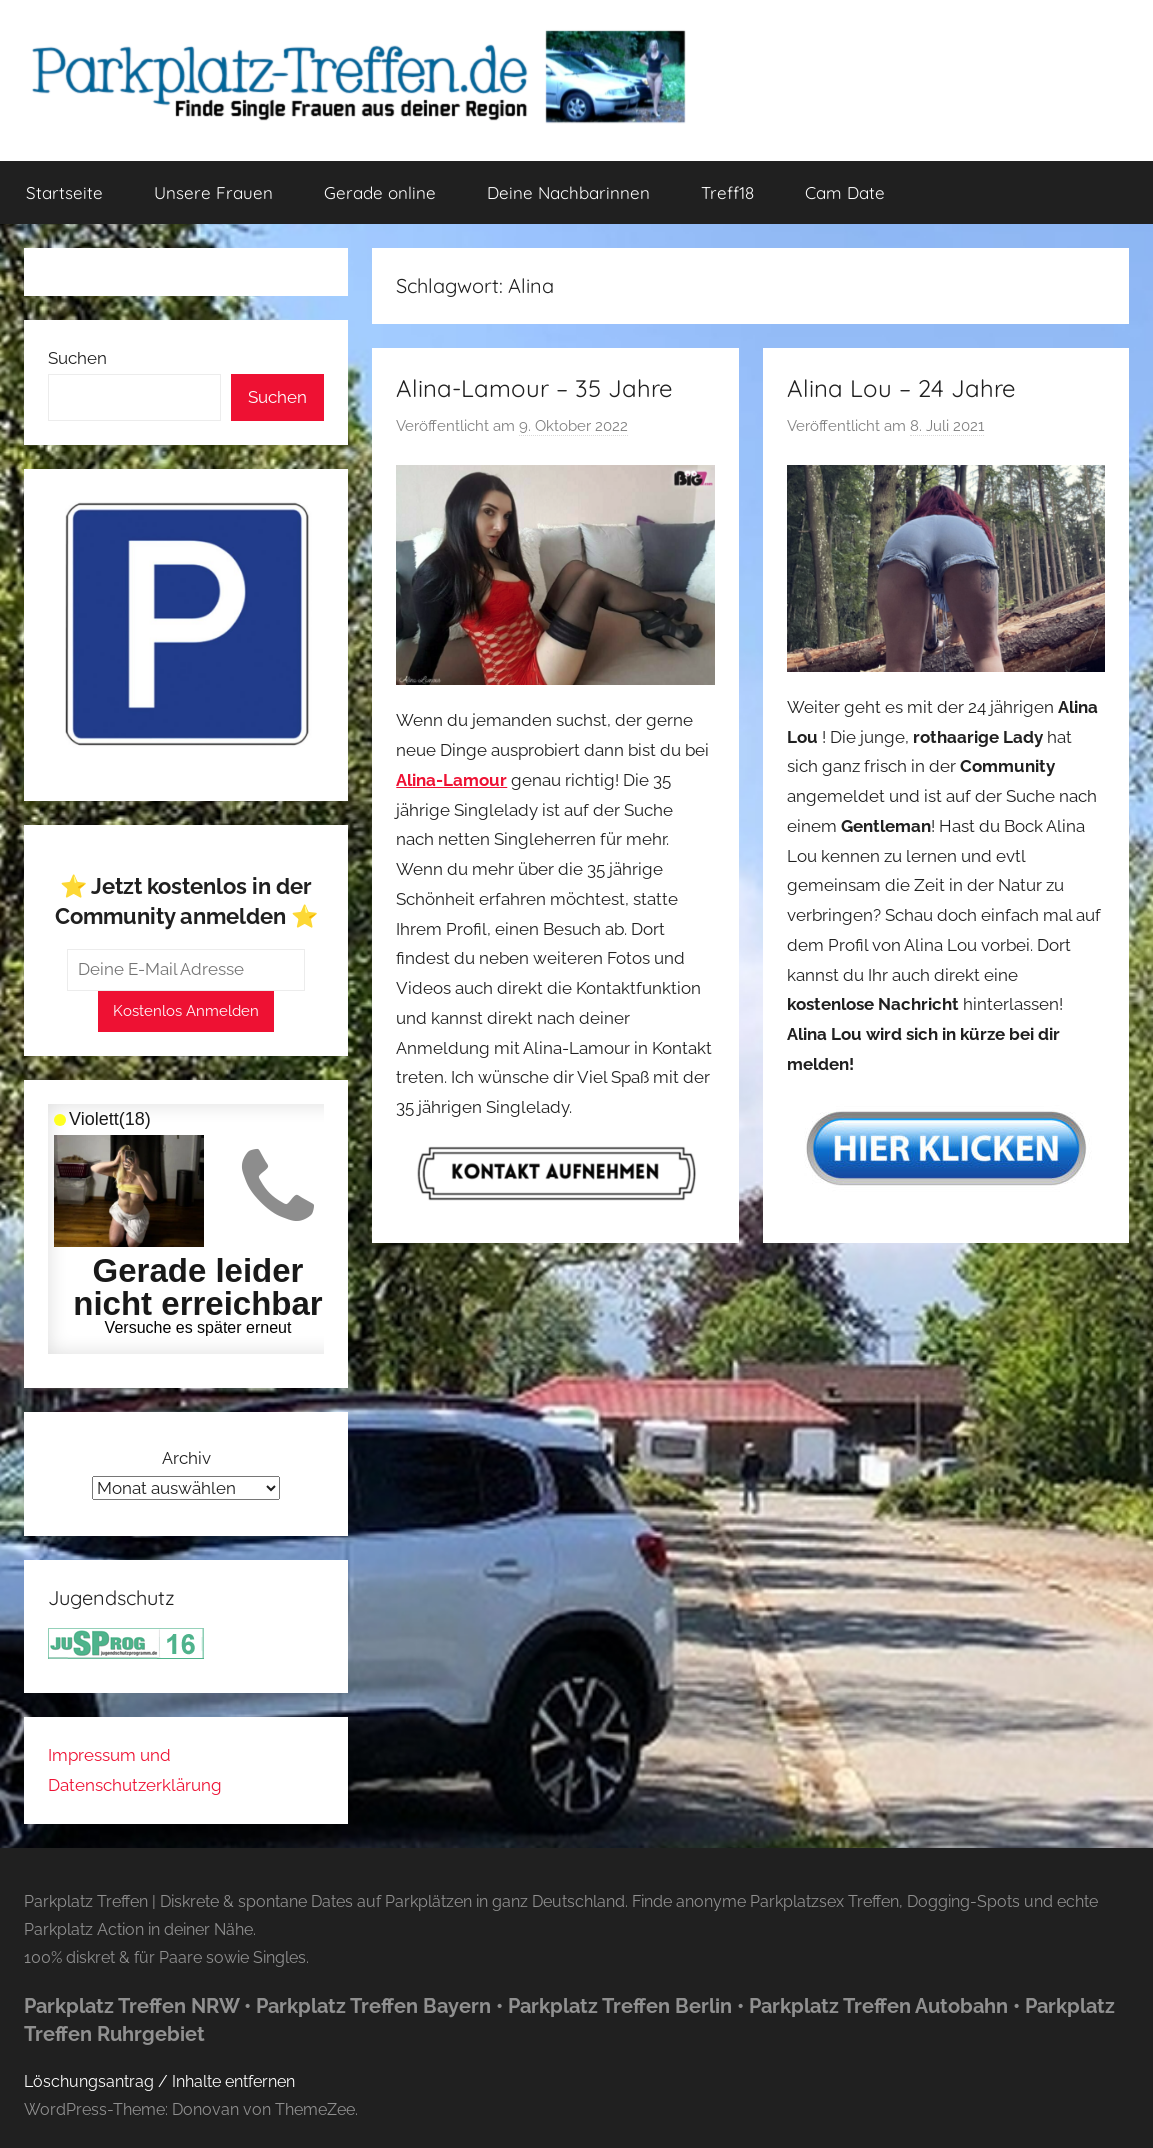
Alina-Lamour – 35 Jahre (534, 388)
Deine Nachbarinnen (568, 192)
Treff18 (727, 192)
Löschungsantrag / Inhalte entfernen (159, 2081)
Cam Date (845, 192)
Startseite (64, 192)
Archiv (186, 1458)
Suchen (77, 358)
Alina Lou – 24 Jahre (901, 388)
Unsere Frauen (213, 192)
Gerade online (380, 192)
